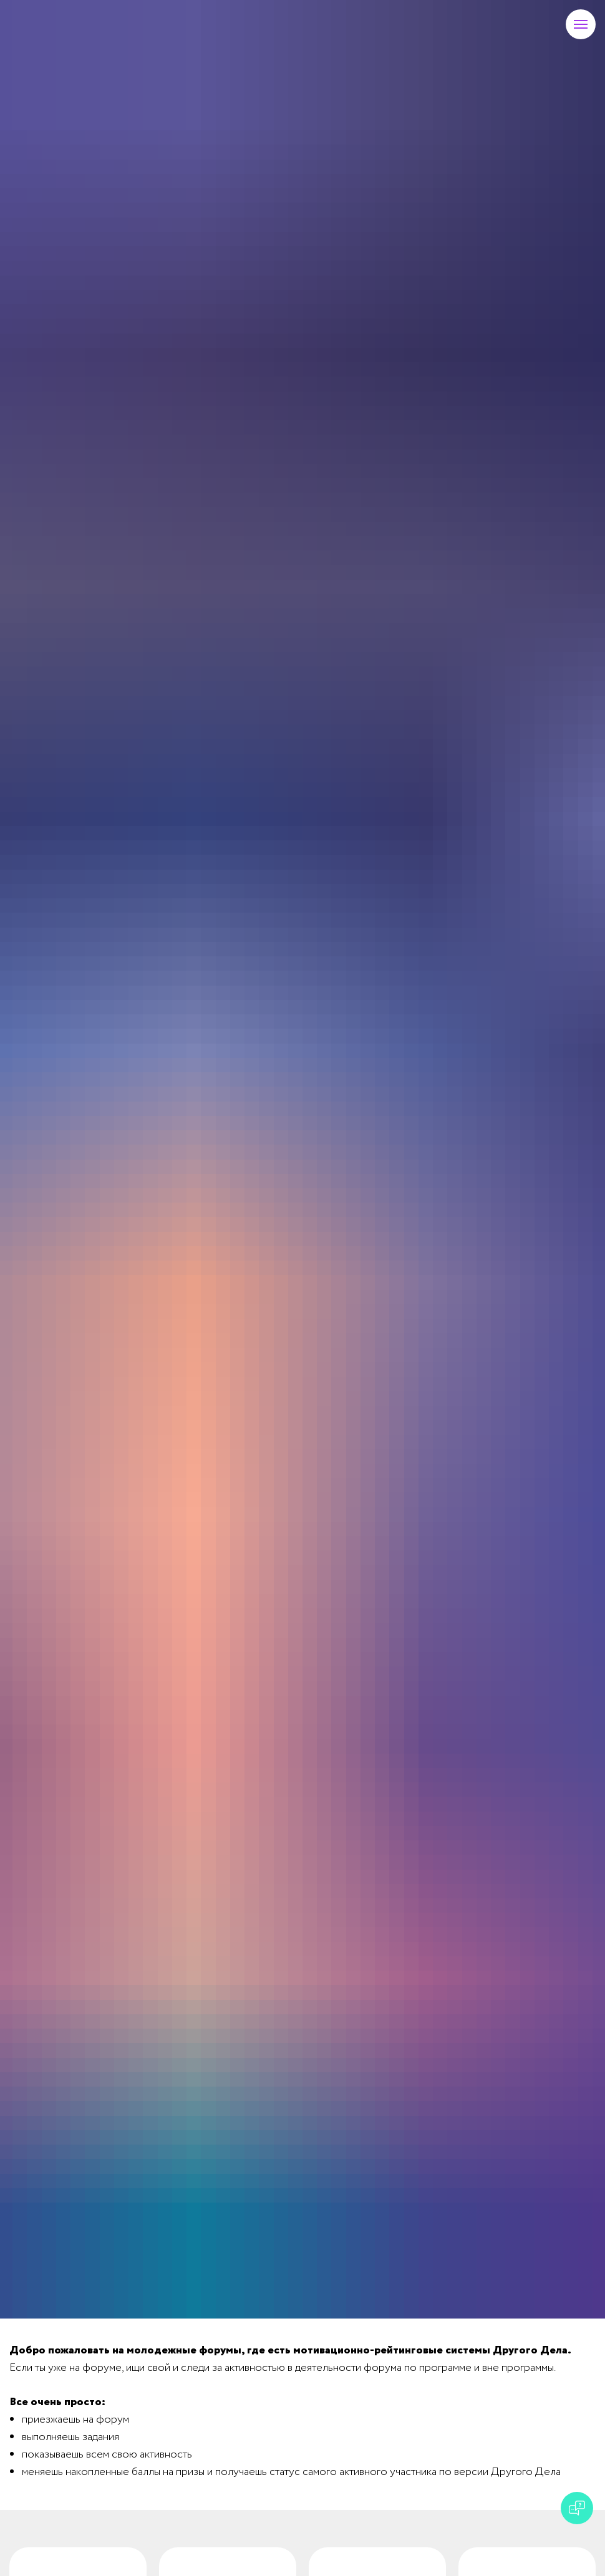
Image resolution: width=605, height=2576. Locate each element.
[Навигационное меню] (581, 24)
